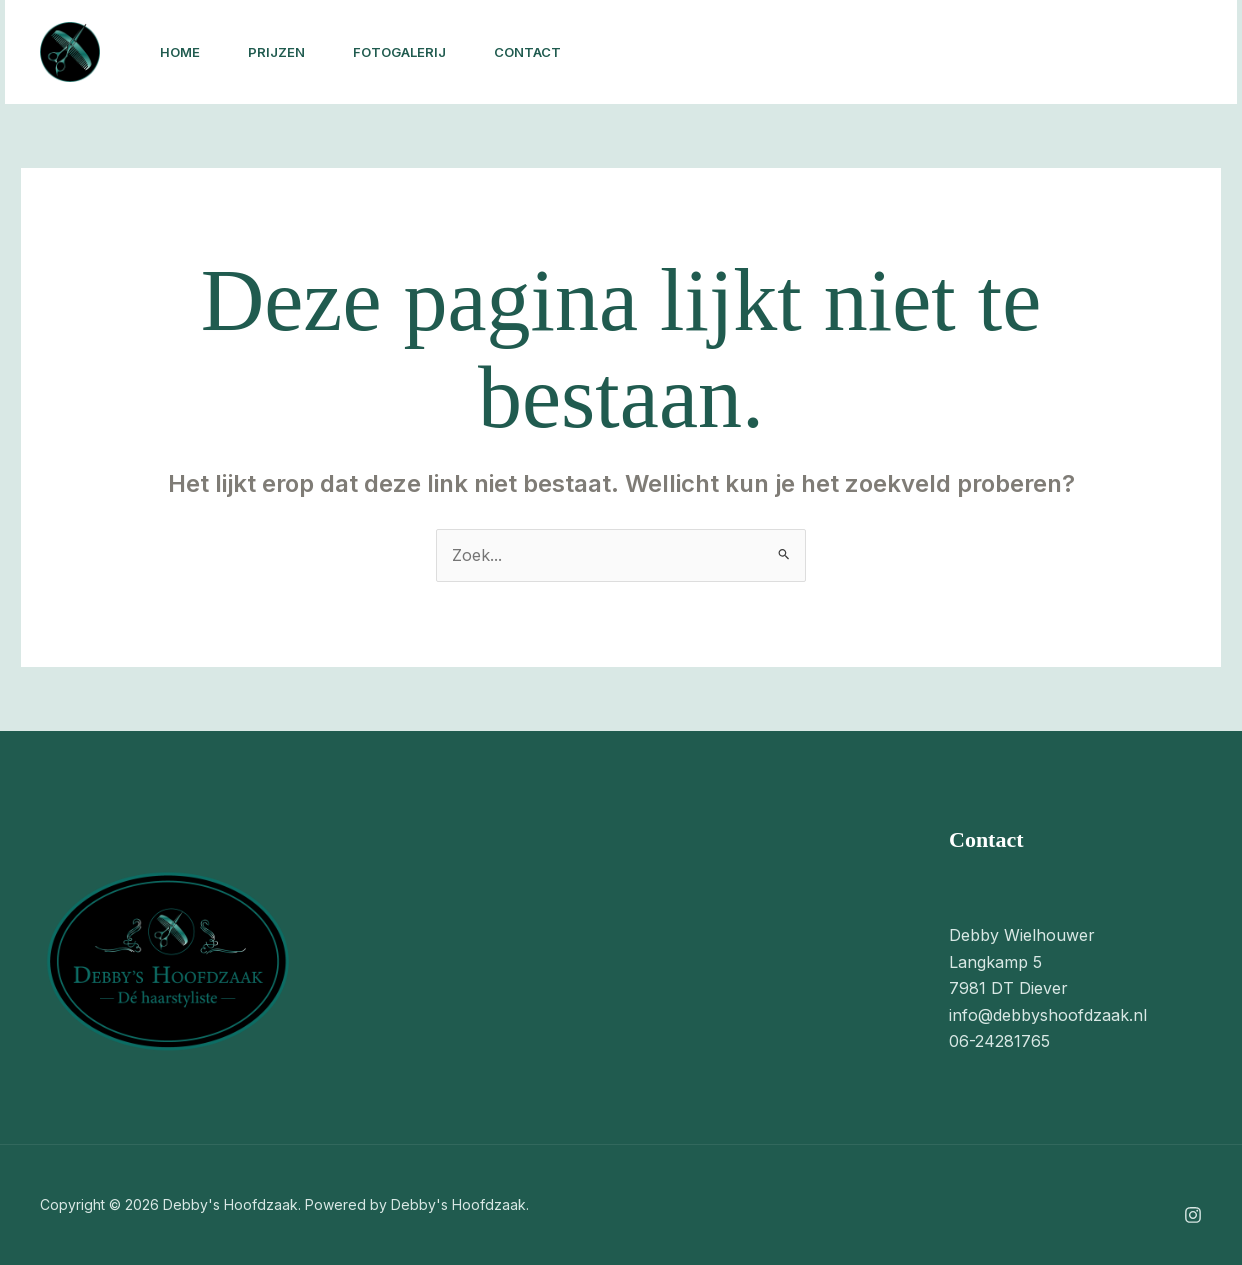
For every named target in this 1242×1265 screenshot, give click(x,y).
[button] (1098, 52)
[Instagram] (949, 53)
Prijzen (276, 52)
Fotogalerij (399, 52)
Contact (527, 52)
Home (180, 52)
